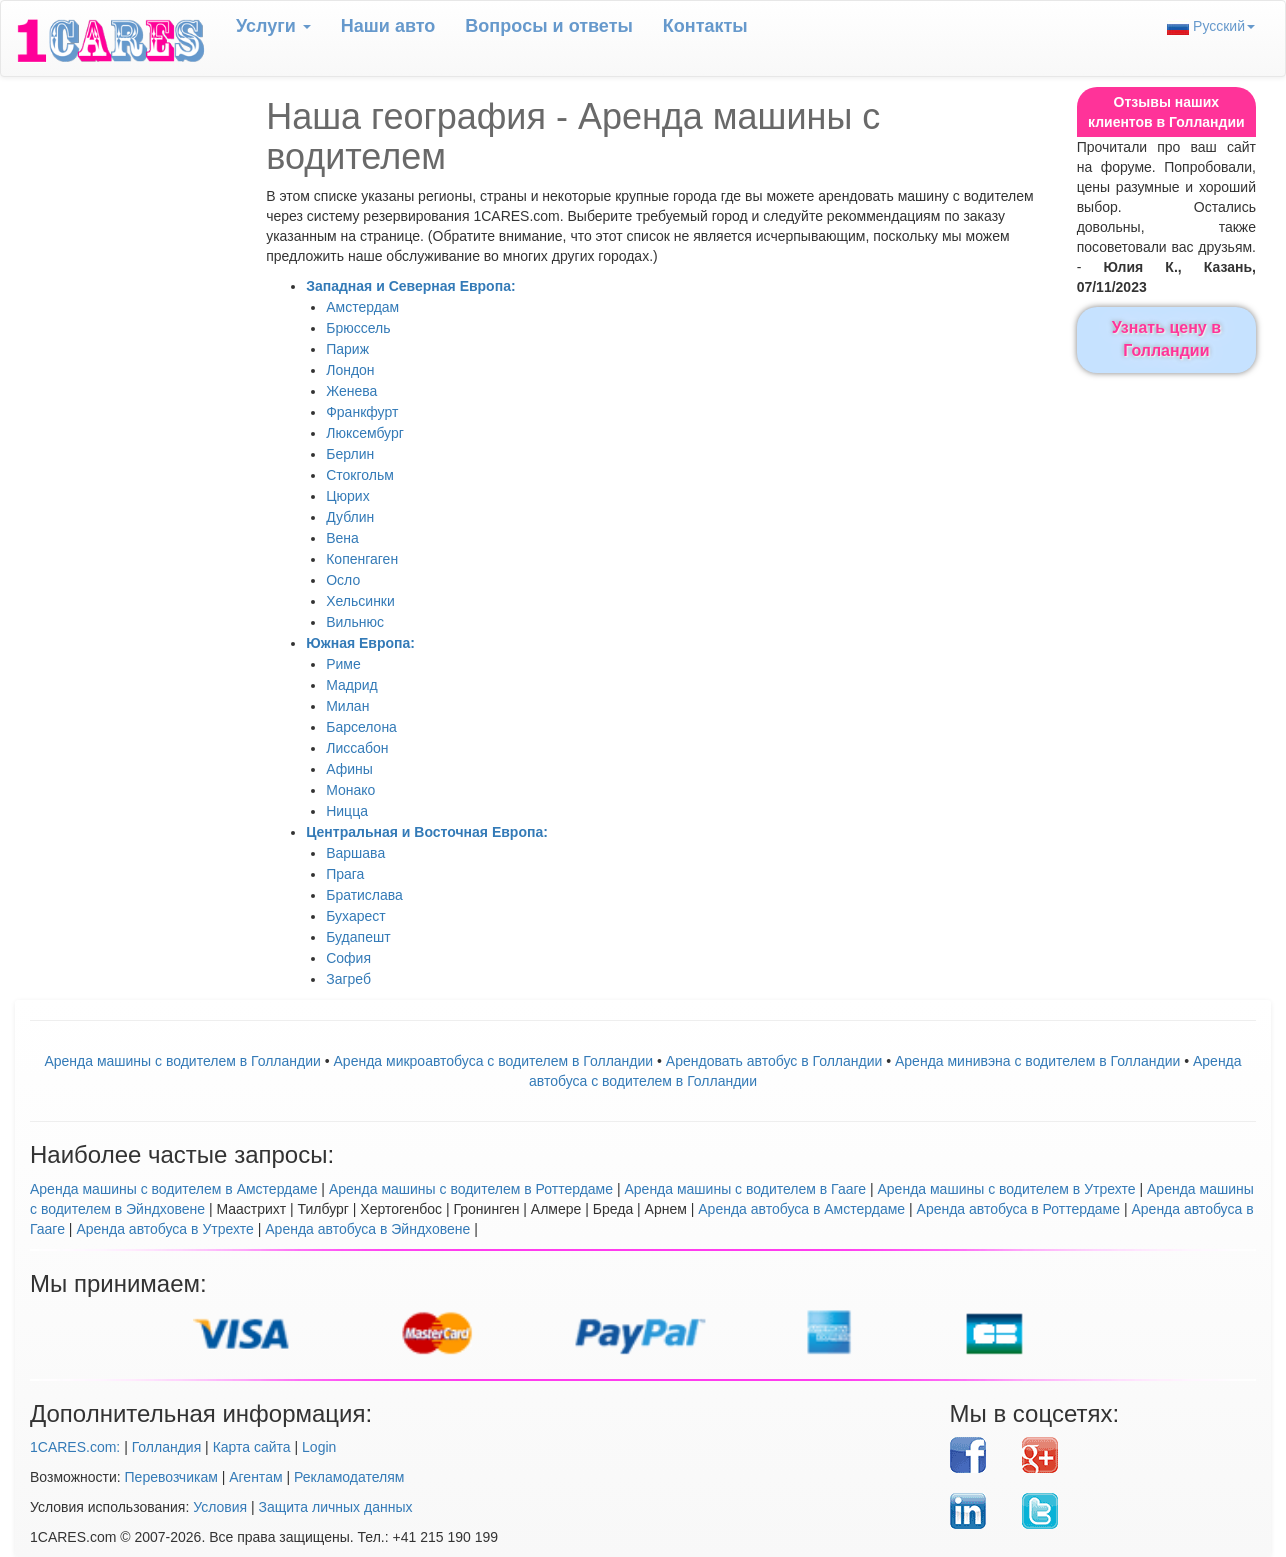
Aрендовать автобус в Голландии (774, 1061)
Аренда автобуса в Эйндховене (367, 1229)
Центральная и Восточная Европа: (427, 832)
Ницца (347, 811)
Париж (347, 349)
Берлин (350, 454)
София (348, 958)
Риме (343, 664)
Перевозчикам (171, 1477)
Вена (342, 538)
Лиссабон (357, 748)
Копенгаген (362, 559)
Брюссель (358, 328)
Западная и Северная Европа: (410, 286)
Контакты (705, 26)
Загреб (348, 979)
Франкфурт (362, 412)
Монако (350, 790)
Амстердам (362, 307)
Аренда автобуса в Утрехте (164, 1229)
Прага (345, 874)
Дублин (350, 517)
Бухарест (356, 916)
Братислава (364, 895)
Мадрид (352, 685)
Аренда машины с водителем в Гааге (745, 1189)
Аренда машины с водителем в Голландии (182, 1061)
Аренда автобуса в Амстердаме (801, 1209)
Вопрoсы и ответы (548, 26)
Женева (351, 391)
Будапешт (358, 937)
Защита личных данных (336, 1507)
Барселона (361, 727)
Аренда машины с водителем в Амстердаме (173, 1189)
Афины (349, 769)
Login (319, 1447)
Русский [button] (1211, 26)
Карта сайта (252, 1447)
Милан (347, 706)
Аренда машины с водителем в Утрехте (1007, 1189)
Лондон (350, 370)
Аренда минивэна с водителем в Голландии (1037, 1061)
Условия (220, 1507)
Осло (343, 580)
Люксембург (365, 433)
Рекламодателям (349, 1477)
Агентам (255, 1477)
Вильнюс (355, 622)
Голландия (167, 1447)
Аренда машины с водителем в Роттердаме (471, 1189)
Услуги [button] (273, 26)
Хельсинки (360, 601)
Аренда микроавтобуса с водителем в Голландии (494, 1061)
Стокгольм (360, 475)
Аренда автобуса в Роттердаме (1019, 1209)
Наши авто (388, 26)
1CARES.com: (75, 1447)
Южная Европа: (360, 643)
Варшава (355, 853)
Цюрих (347, 496)
